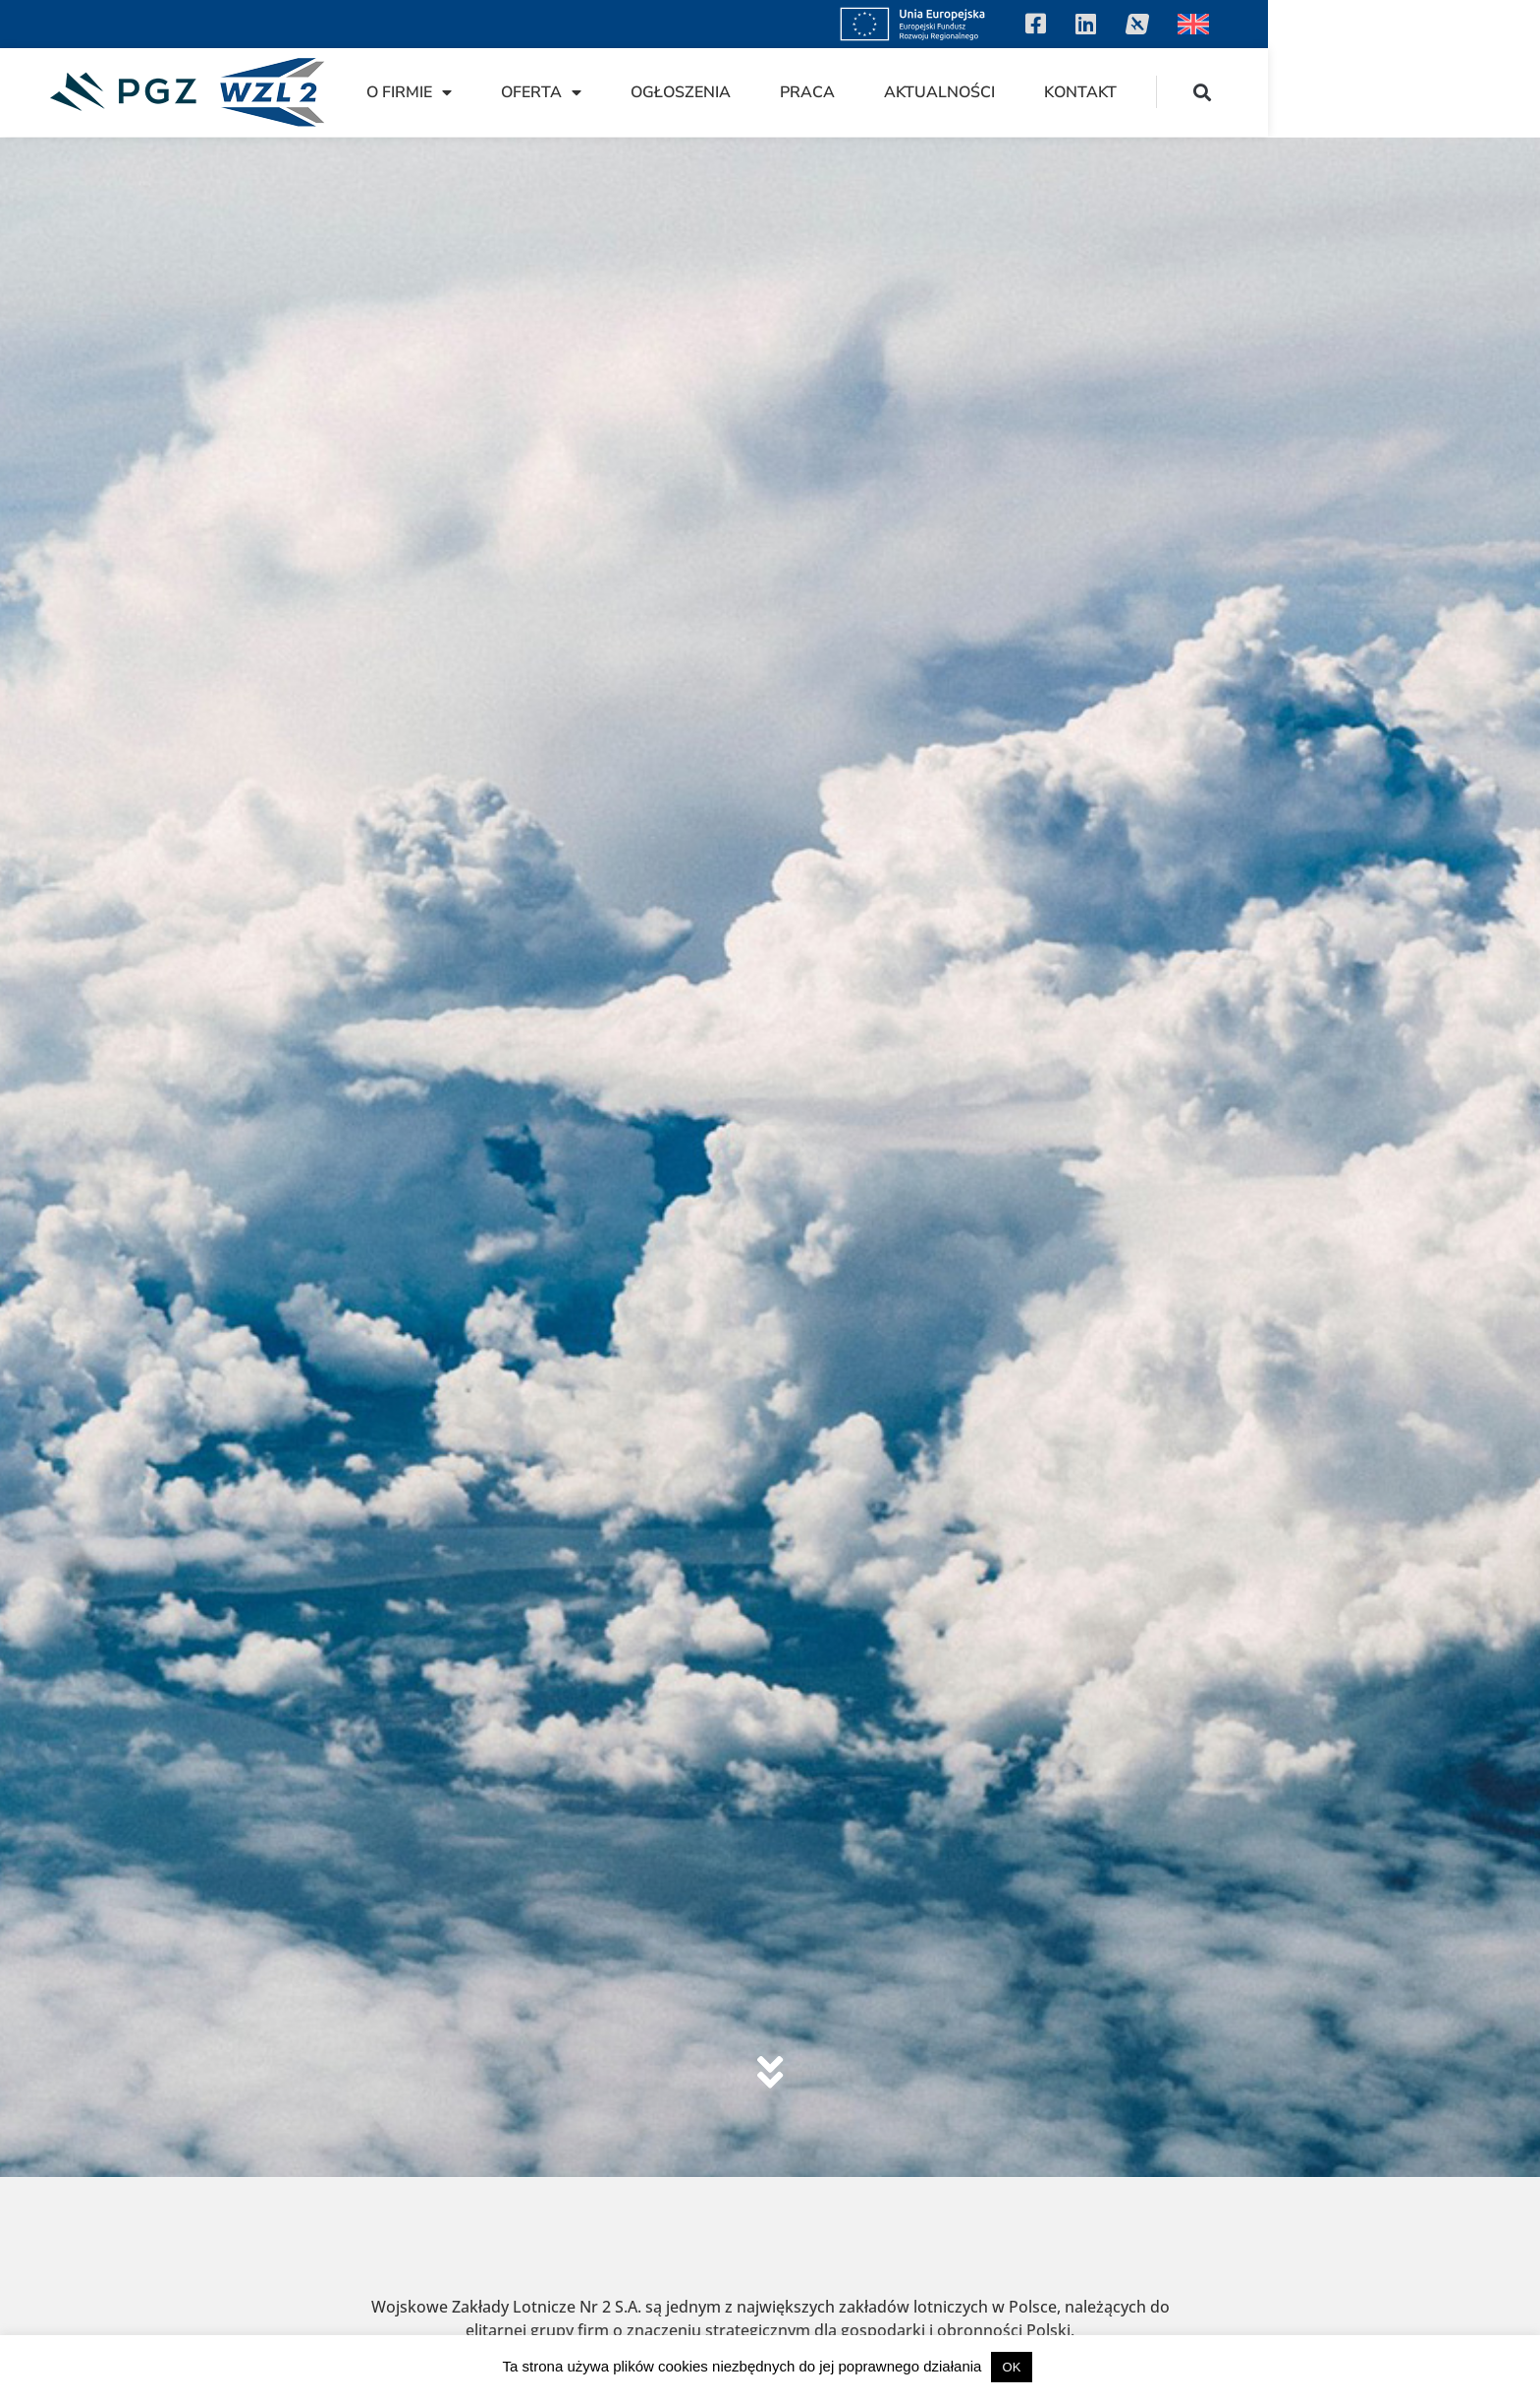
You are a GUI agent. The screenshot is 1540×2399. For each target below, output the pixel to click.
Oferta (813, 92)
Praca (1079, 92)
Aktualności (1211, 92)
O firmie (681, 92)
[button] (1474, 92)
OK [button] (1012, 2367)
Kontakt (1352, 92)
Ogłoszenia (953, 92)
